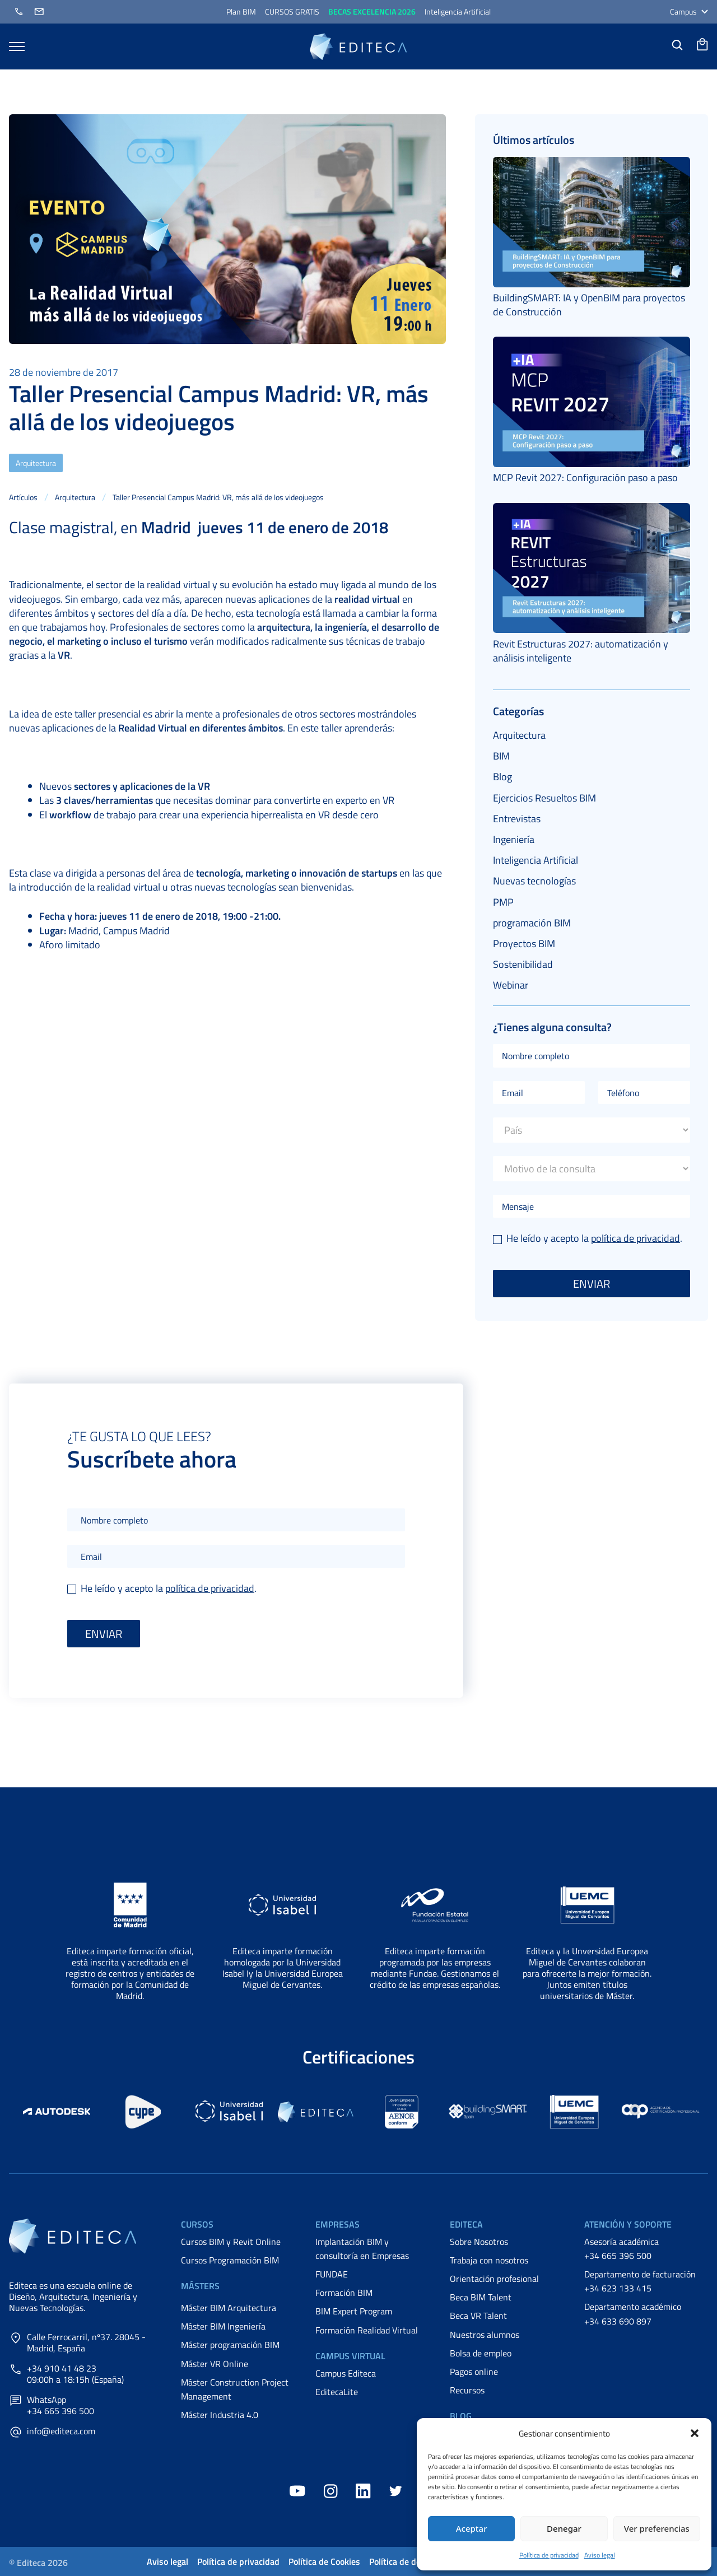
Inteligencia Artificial (458, 11)
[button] (694, 2433)
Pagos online (474, 2371)
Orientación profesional (494, 2278)
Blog (502, 777)
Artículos (23, 497)
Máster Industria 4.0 (219, 2414)
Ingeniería (513, 839)
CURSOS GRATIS (292, 11)
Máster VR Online (214, 2363)
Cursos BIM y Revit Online (231, 2241)
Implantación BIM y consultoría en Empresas (362, 2248)
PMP (503, 902)
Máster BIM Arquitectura (228, 2307)
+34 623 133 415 (617, 2288)
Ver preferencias (657, 2528)
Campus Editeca (345, 2373)
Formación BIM (344, 2292)
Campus (689, 11)
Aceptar (471, 2528)
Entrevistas (517, 819)
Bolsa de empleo (480, 2353)
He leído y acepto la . (587, 1238)
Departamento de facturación (640, 2274)
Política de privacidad (549, 2555)
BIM (501, 756)
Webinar (510, 985)
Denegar (564, 2528)
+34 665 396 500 (617, 2255)
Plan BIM (241, 11)
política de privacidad (635, 1238)
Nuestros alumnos (484, 2334)
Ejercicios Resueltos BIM (544, 798)
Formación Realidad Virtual (366, 2330)
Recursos (467, 2390)
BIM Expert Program (353, 2311)
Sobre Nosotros (479, 2241)
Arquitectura (36, 463)
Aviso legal (599, 2555)
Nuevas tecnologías (534, 881)
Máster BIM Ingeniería (223, 2326)
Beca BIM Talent (480, 2297)
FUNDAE (331, 2274)
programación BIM (532, 923)
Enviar (591, 1283)
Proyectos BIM (524, 944)
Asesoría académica (621, 2241)
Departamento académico (632, 2306)
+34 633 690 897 (617, 2321)
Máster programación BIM (230, 2344)
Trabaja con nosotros (489, 2260)
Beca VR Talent (478, 2315)
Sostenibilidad (523, 964)
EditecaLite (336, 2391)
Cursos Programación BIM (230, 2260)
